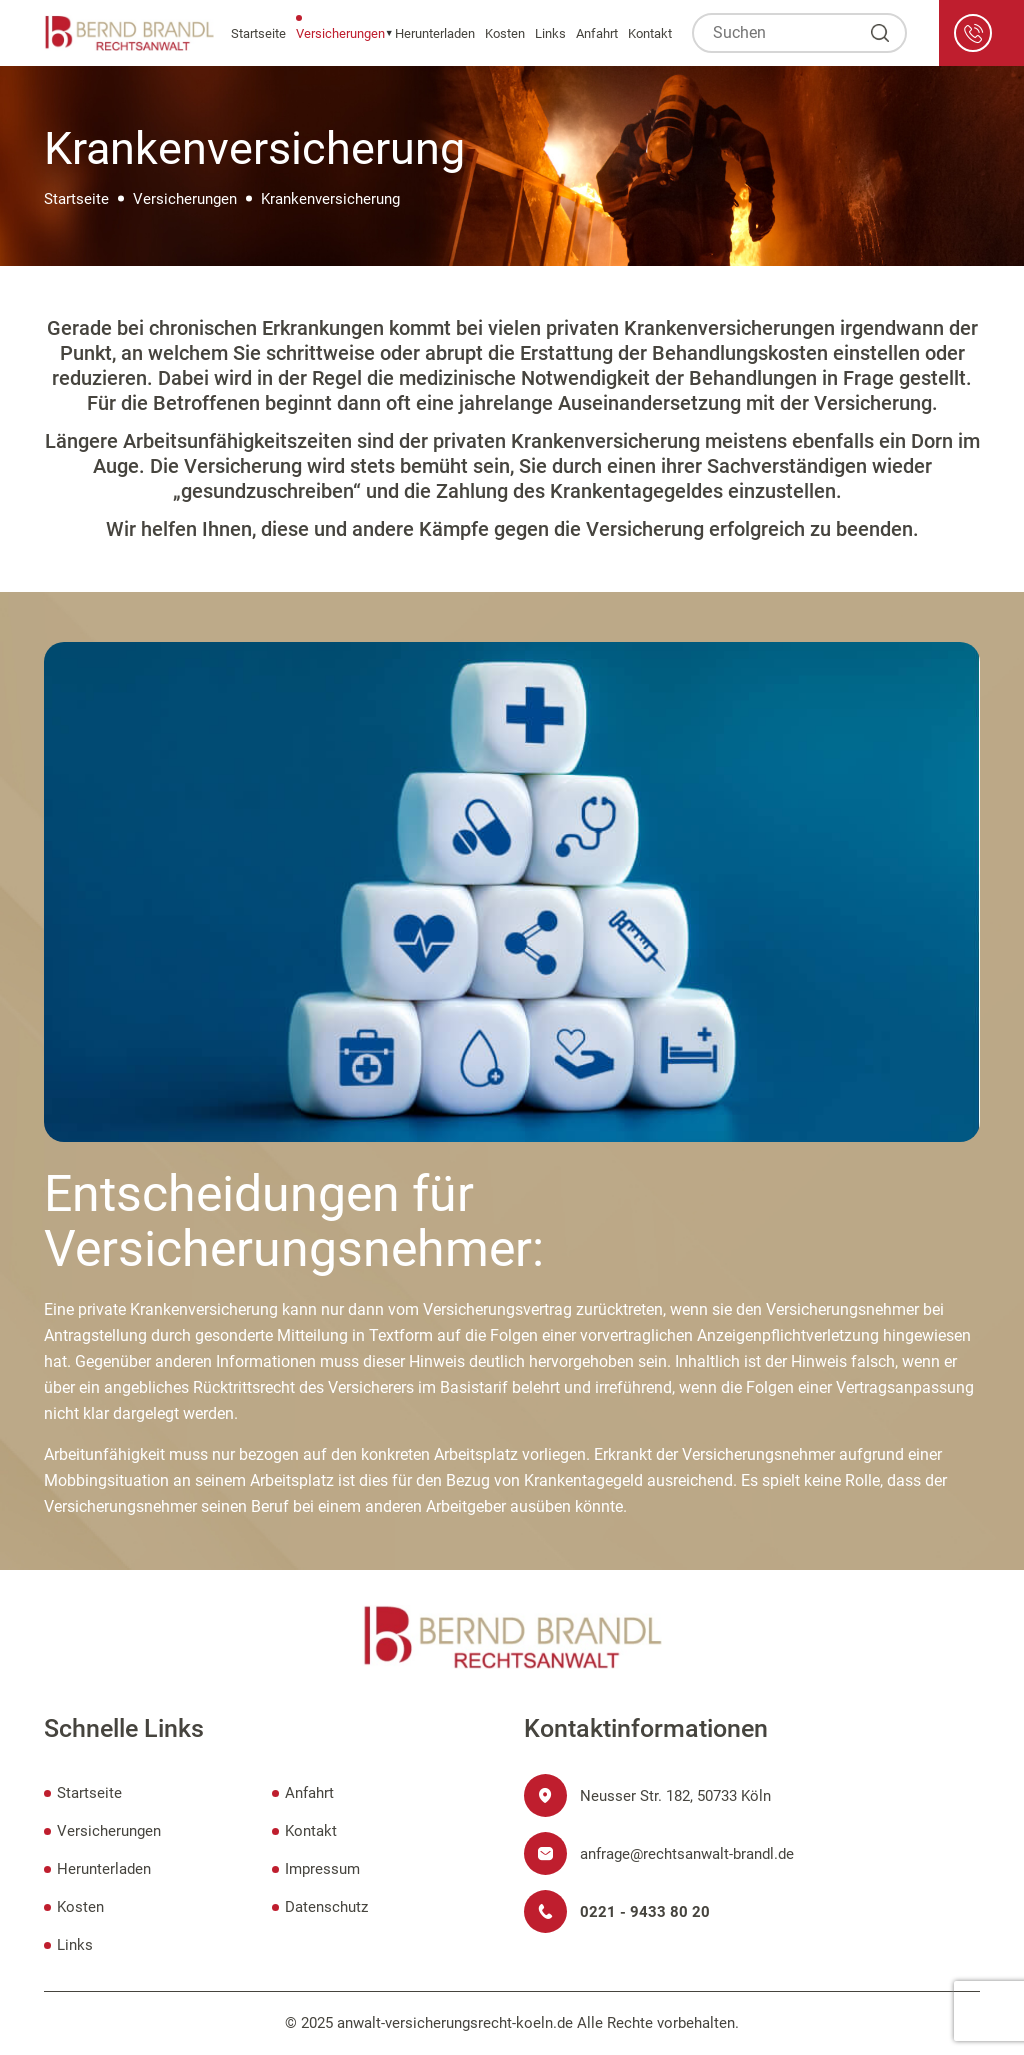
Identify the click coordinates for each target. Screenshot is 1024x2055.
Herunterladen (435, 33)
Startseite (258, 33)
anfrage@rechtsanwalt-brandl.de (687, 1854)
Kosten (505, 33)
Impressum (322, 1869)
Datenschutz (326, 1907)
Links (550, 33)
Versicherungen (340, 33)
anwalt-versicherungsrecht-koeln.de (455, 2023)
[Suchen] (880, 33)
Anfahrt (597, 33)
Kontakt (650, 33)
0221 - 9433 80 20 (645, 1912)
